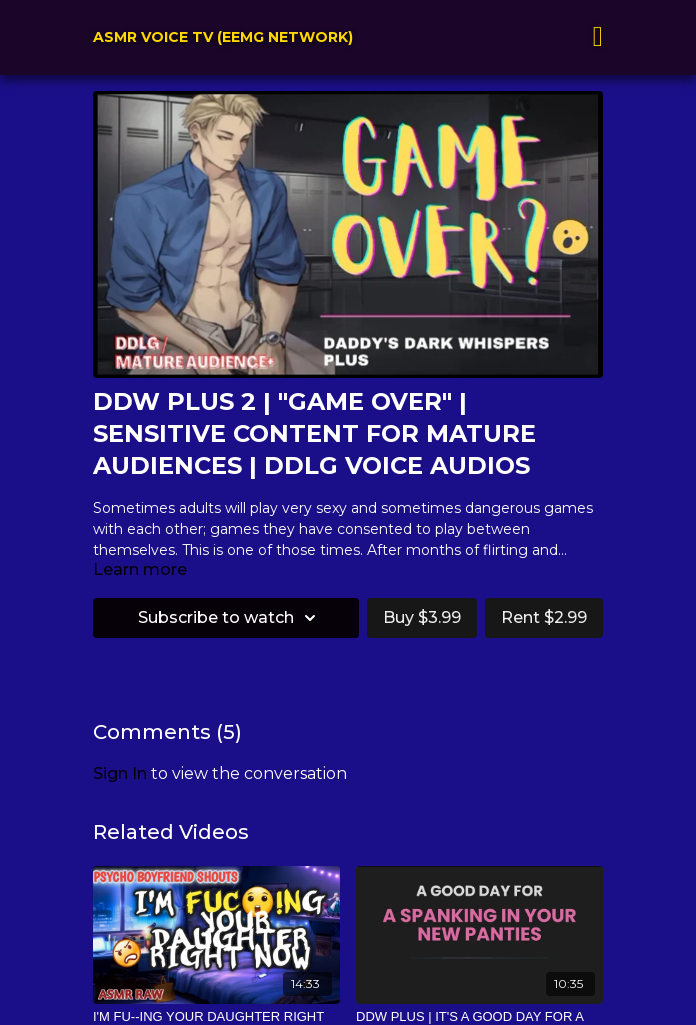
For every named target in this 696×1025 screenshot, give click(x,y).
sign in (120, 773)
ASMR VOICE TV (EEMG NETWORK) (223, 37)
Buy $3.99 (422, 617)
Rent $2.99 (544, 617)
